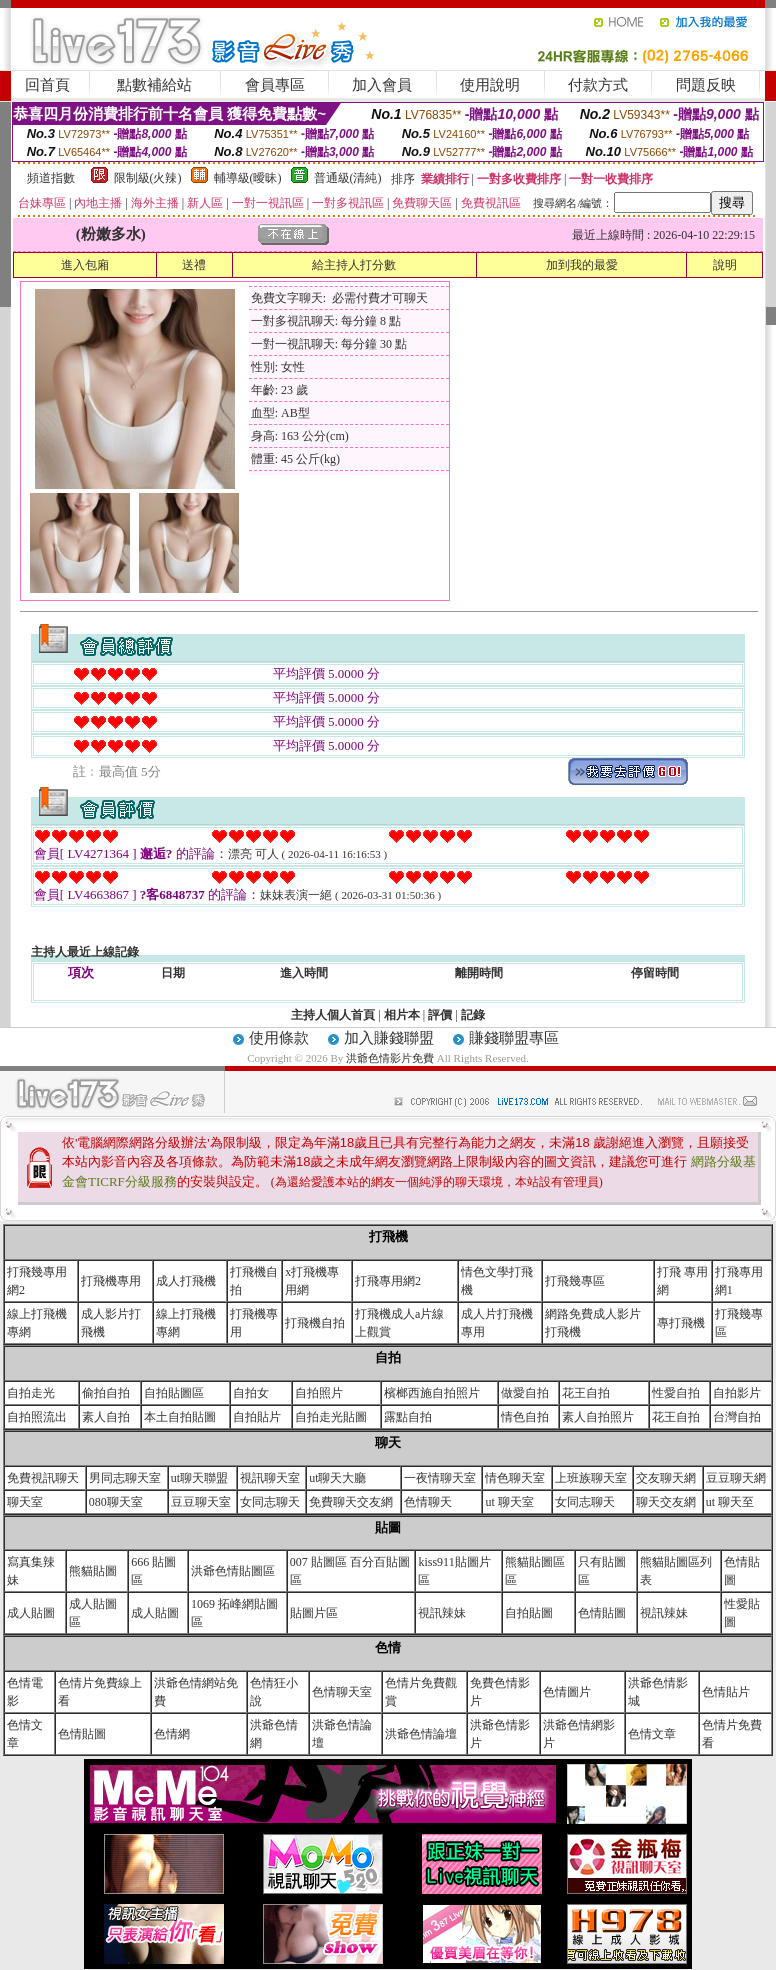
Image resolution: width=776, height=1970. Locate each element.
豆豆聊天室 (201, 1502)
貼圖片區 (314, 1613)
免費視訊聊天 (43, 1478)
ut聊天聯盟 (199, 1478)
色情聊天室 (342, 1692)
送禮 (194, 265)
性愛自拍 (676, 1393)
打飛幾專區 (575, 1281)
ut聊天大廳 (337, 1478)
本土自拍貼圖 (180, 1417)
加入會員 (382, 85)
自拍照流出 (37, 1417)
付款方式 (598, 85)
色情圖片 (567, 1692)
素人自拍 (106, 1417)
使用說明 (490, 85)
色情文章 (652, 1734)
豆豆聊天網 (736, 1478)
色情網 (172, 1734)
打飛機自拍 (315, 1323)
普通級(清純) (348, 178)
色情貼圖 (602, 1613)
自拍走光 (31, 1393)
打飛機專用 (111, 1281)
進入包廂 (85, 265)
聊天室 (25, 1502)
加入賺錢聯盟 (389, 1038)
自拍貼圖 (529, 1613)
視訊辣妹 (442, 1613)
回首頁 (47, 85)
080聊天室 (116, 1502)
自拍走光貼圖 (331, 1417)
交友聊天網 (666, 1478)
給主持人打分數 (354, 265)
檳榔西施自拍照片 (432, 1393)
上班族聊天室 (591, 1478)
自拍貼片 (257, 1417)
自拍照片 (319, 1393)
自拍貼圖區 (174, 1393)
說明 (725, 265)
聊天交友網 (666, 1502)
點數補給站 (154, 85)
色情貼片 (726, 1692)
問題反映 (706, 85)
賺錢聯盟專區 (514, 1038)
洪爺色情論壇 (421, 1734)
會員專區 (275, 85)
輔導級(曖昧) (248, 178)
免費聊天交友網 (351, 1502)
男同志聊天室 (125, 1478)
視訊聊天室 (270, 1478)
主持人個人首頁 (333, 1015)
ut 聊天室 (509, 1502)
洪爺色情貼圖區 (233, 1571)
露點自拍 (408, 1417)
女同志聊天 (270, 1502)
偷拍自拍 (106, 1393)
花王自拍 (586, 1393)
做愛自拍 (525, 1393)
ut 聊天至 (730, 1502)
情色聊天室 (515, 1478)
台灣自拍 (737, 1417)
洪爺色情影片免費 (391, 1058)
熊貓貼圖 (93, 1571)
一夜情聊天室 (440, 1478)
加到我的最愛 (582, 265)
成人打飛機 (186, 1281)
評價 (440, 1015)
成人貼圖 (31, 1613)
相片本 (402, 1015)
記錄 (473, 1015)
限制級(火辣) (148, 178)
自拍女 (251, 1393)
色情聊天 (428, 1502)
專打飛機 (681, 1323)
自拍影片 (737, 1393)
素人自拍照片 (598, 1417)
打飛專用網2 (388, 1281)
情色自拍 (525, 1417)
